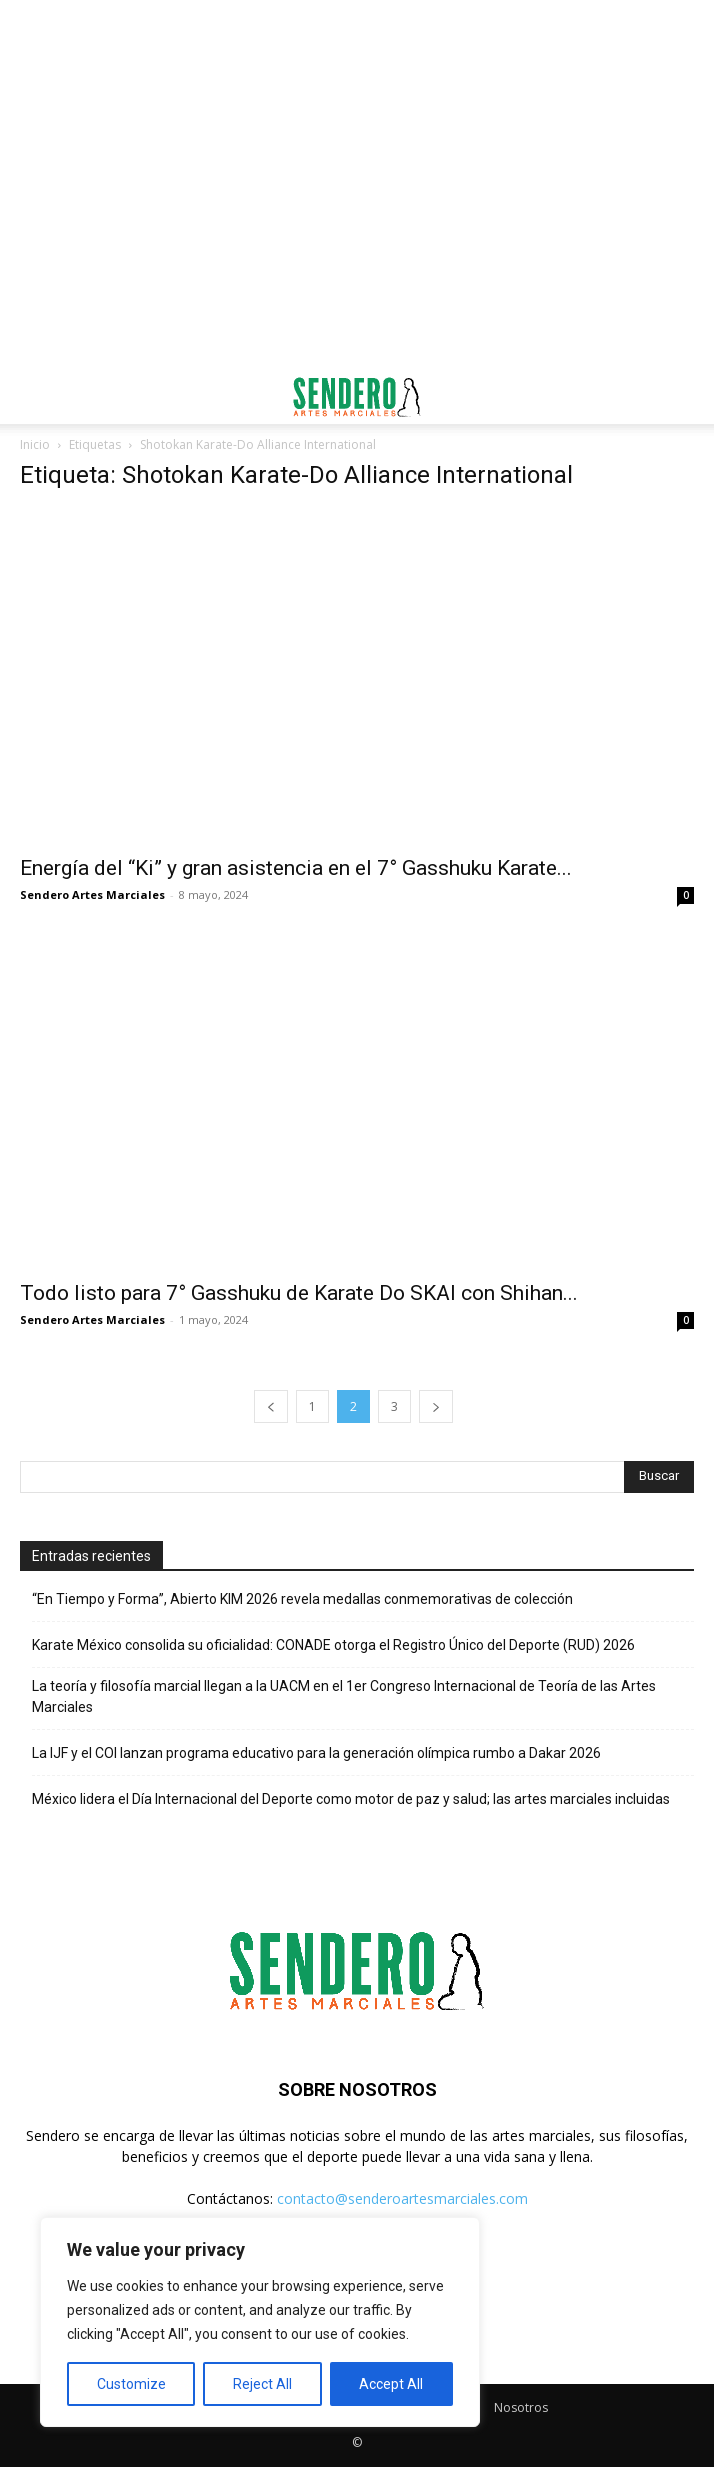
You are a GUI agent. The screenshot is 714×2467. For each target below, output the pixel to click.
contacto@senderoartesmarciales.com (402, 2198)
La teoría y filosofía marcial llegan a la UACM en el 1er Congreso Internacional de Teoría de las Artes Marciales (344, 1696)
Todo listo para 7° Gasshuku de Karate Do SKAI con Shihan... (299, 1293)
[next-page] (436, 1406)
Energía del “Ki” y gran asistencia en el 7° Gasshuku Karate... (296, 868)
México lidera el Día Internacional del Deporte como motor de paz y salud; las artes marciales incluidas (351, 1799)
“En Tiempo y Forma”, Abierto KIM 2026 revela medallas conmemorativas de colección (302, 1599)
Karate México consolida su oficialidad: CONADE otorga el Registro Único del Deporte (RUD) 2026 (333, 1645)
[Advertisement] (357, 35)
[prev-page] (271, 1406)
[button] (34, 397)
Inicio (35, 444)
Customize (131, 2384)
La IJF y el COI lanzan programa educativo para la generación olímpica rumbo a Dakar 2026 (316, 1753)
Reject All (262, 2384)
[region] (260, 2322)
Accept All (391, 2384)
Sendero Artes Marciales (92, 894)
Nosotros (521, 2407)
